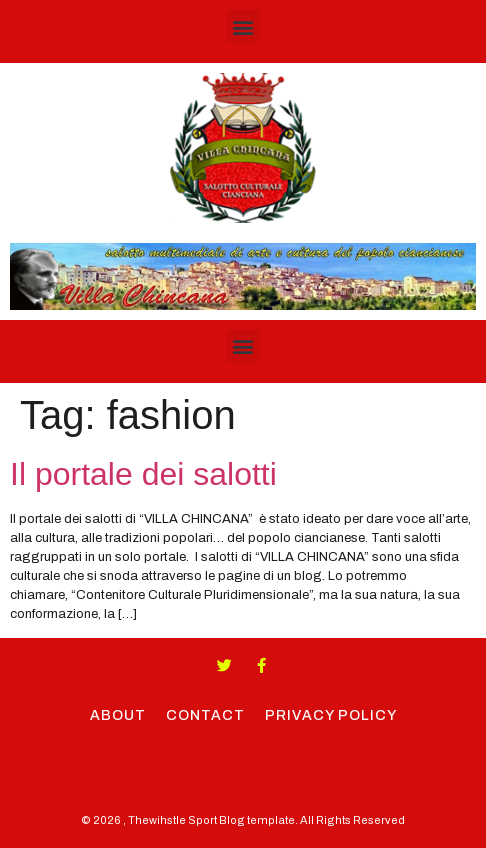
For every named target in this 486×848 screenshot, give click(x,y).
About (118, 715)
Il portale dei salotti (143, 474)
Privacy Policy (331, 715)
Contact (205, 715)
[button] (243, 26)
